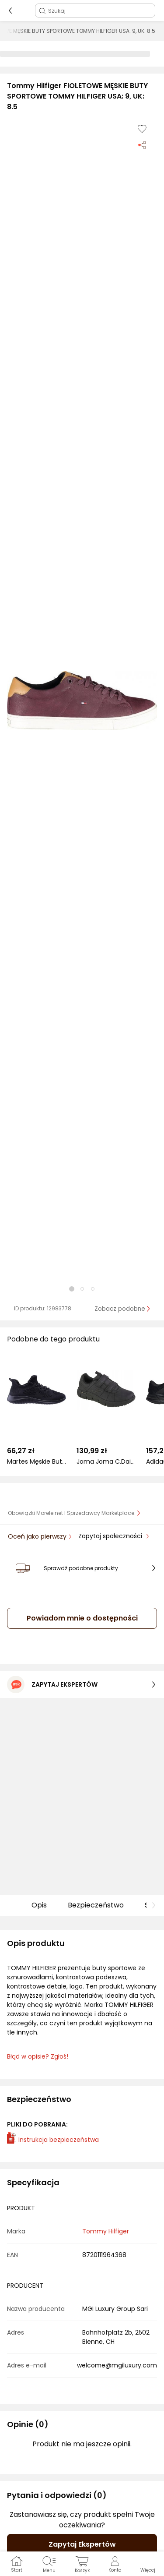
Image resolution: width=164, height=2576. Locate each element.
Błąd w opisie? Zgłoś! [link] (37, 2056)
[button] (82, 700)
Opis (39, 1905)
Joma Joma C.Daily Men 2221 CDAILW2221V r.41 (106, 1461)
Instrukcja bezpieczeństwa (53, 2139)
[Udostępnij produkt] (142, 144)
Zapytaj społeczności (111, 1536)
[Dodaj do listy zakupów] (142, 129)
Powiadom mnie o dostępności (82, 1618)
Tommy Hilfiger (105, 2231)
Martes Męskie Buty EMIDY (36, 1461)
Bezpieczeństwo (96, 1905)
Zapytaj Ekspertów (82, 2544)
